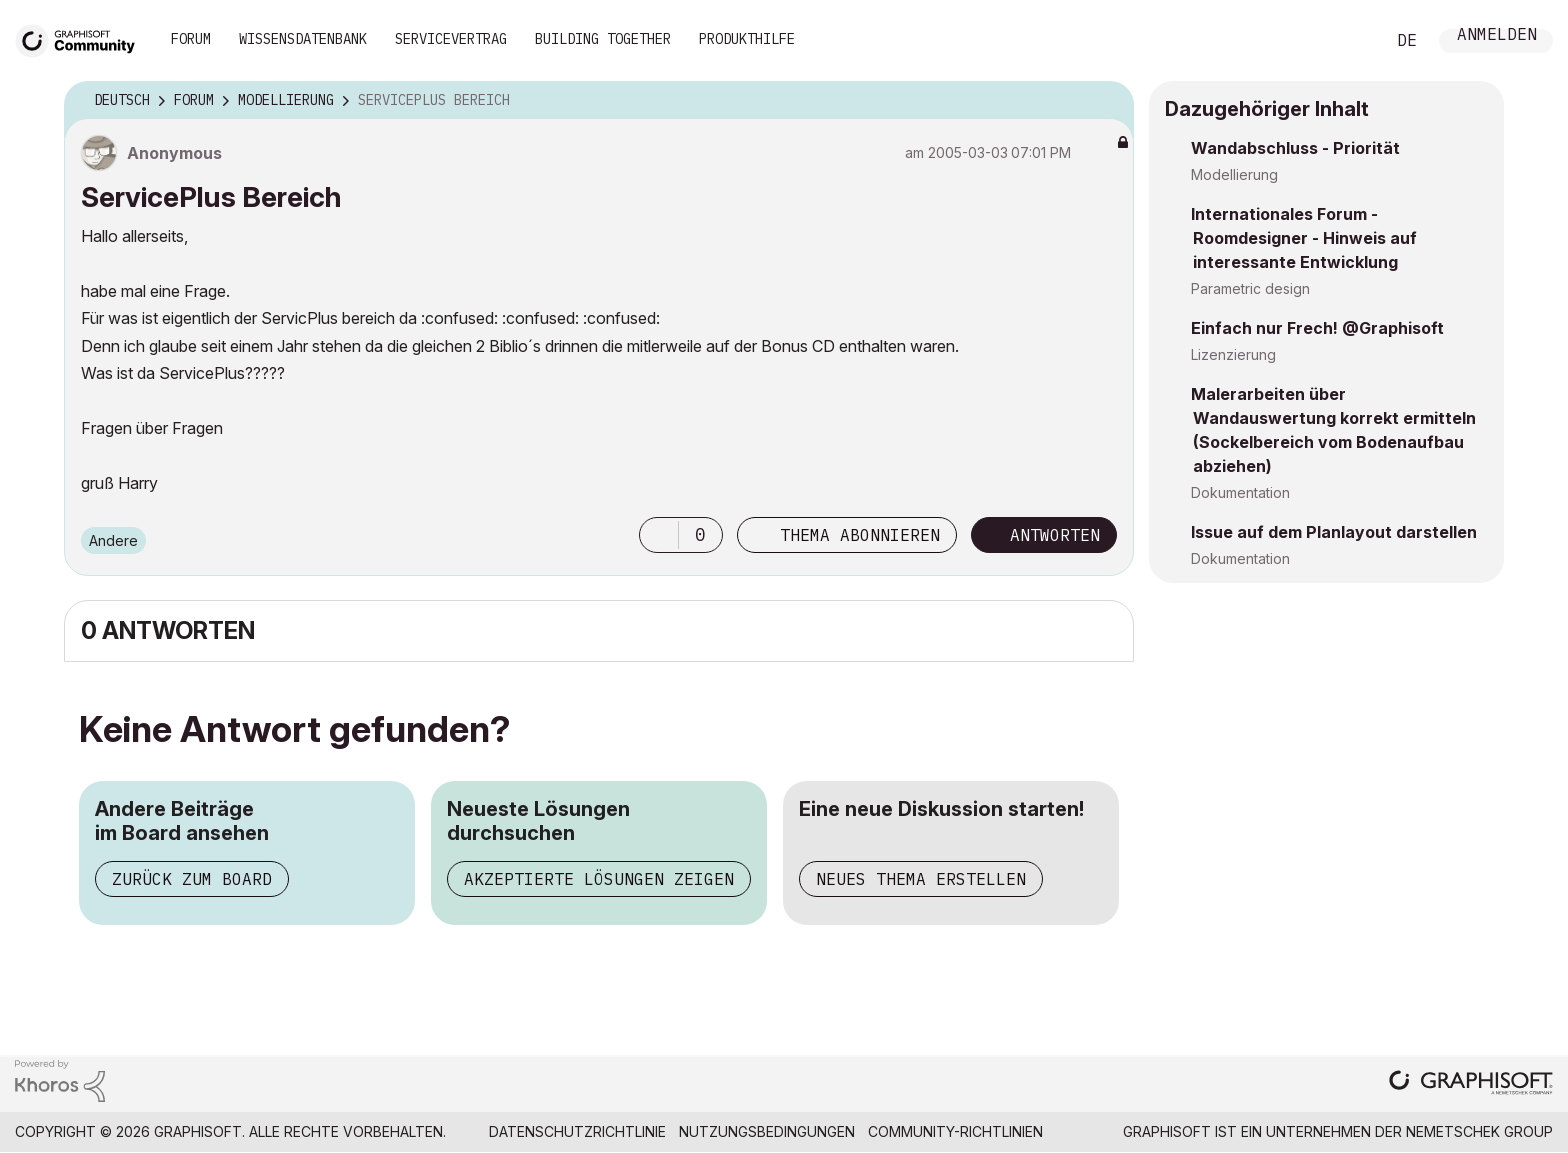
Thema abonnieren (860, 535)
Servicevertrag (451, 39)
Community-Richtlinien (955, 1131)
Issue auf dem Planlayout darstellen (1334, 532)
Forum (191, 39)
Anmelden (1497, 36)
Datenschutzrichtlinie (577, 1131)
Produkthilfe (747, 39)
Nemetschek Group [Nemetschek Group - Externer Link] (1479, 1131)
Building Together (603, 39)
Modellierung (1234, 174)
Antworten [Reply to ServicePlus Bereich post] (1055, 535)
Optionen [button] (1106, 101)
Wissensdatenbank (303, 39)
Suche (1347, 41)
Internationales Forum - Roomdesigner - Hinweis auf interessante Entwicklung (1304, 238)
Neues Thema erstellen (921, 879)
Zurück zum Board (192, 879)
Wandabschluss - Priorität (1295, 148)
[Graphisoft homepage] (1471, 1084)
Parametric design (1250, 288)
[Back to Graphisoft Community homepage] (82, 38)
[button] (659, 535)
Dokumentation (1240, 492)
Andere (113, 540)
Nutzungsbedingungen (767, 1131)
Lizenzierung (1233, 354)
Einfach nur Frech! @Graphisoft (1317, 328)
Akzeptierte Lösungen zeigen (599, 879)
